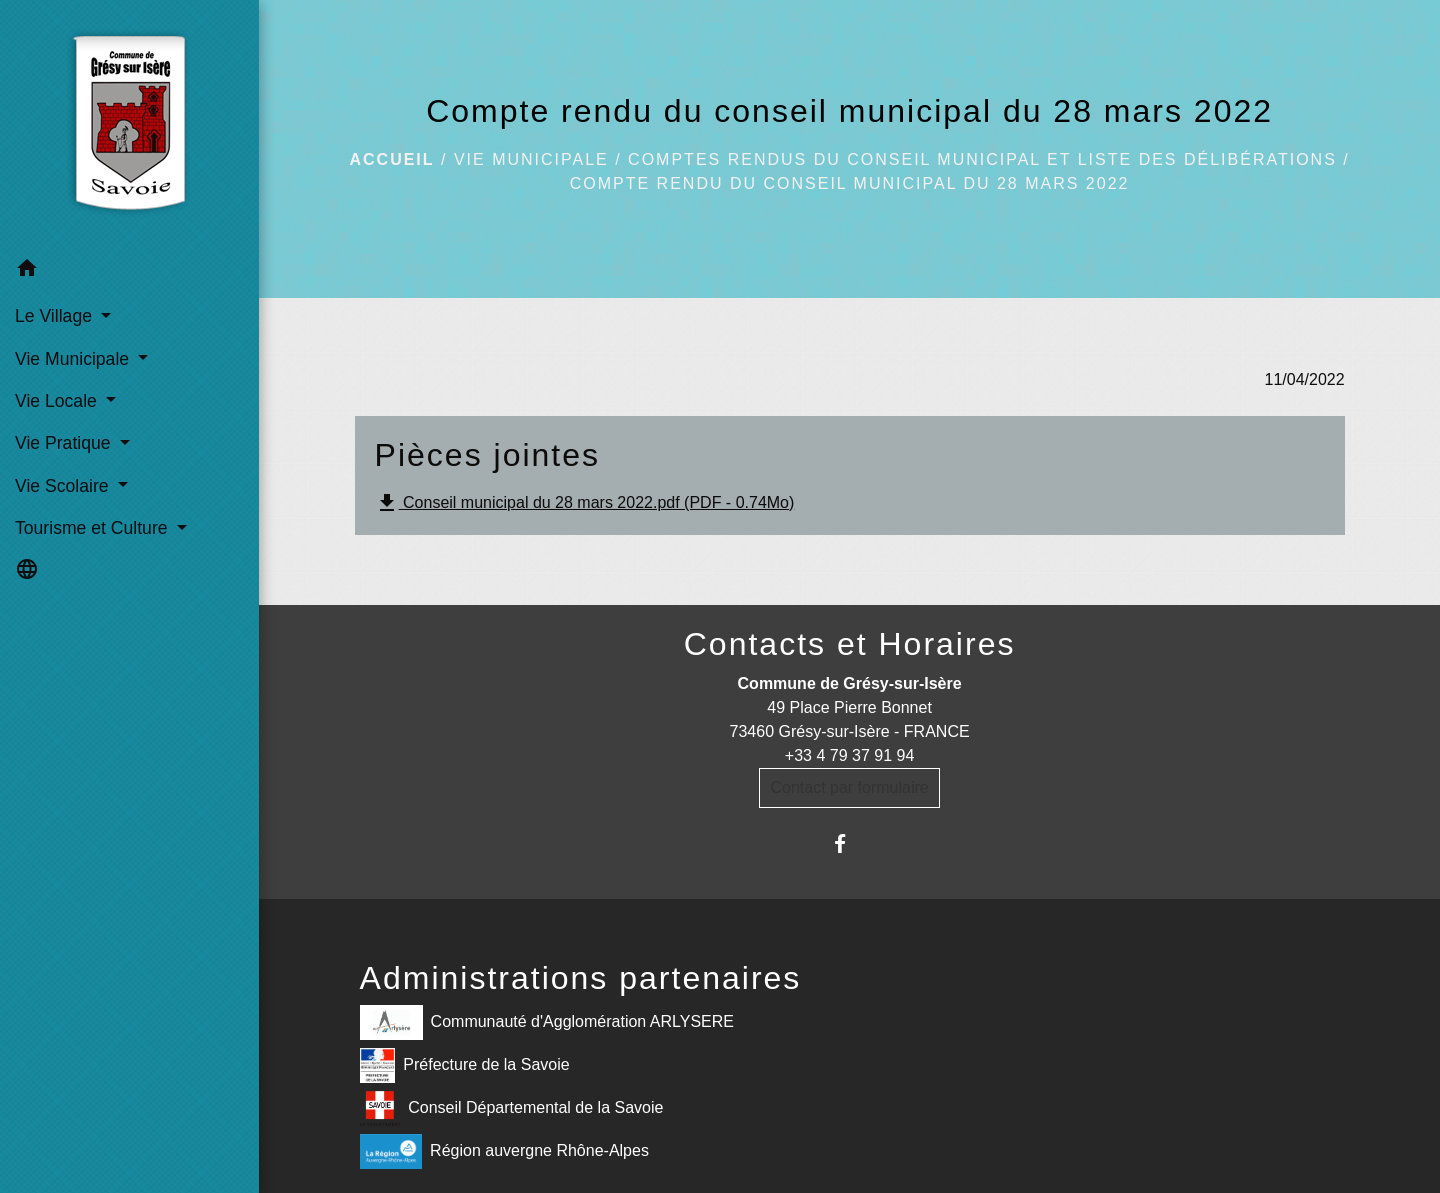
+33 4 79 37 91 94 (849, 755)
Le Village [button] (56, 316)
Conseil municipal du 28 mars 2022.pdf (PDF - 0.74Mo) (585, 503)
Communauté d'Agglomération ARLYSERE (547, 1022)
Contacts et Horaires (850, 644)
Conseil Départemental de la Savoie (512, 1108)
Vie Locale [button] (58, 401)
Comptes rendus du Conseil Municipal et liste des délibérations (982, 159)
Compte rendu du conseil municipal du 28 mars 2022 (850, 183)
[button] (129, 271)
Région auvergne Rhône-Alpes (504, 1151)
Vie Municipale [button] (74, 359)
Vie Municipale (531, 159)
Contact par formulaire (849, 787)
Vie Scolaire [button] (64, 486)
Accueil (391, 159)
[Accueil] (129, 124)
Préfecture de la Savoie (465, 1065)
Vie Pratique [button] (65, 443)
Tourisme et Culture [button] (93, 528)
